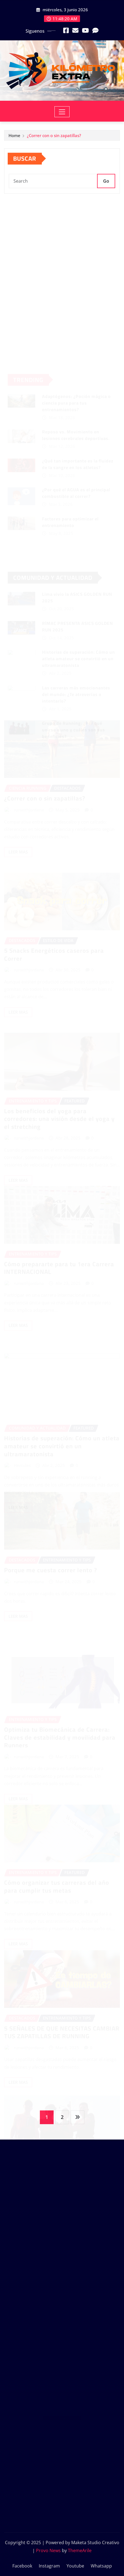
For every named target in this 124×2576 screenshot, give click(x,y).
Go (106, 186)
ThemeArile (80, 2550)
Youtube (75, 2566)
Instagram (49, 2566)
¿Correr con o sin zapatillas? (54, 136)
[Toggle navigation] (62, 111)
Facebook (22, 2566)
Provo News (48, 2550)
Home (14, 136)
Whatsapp (101, 2566)
